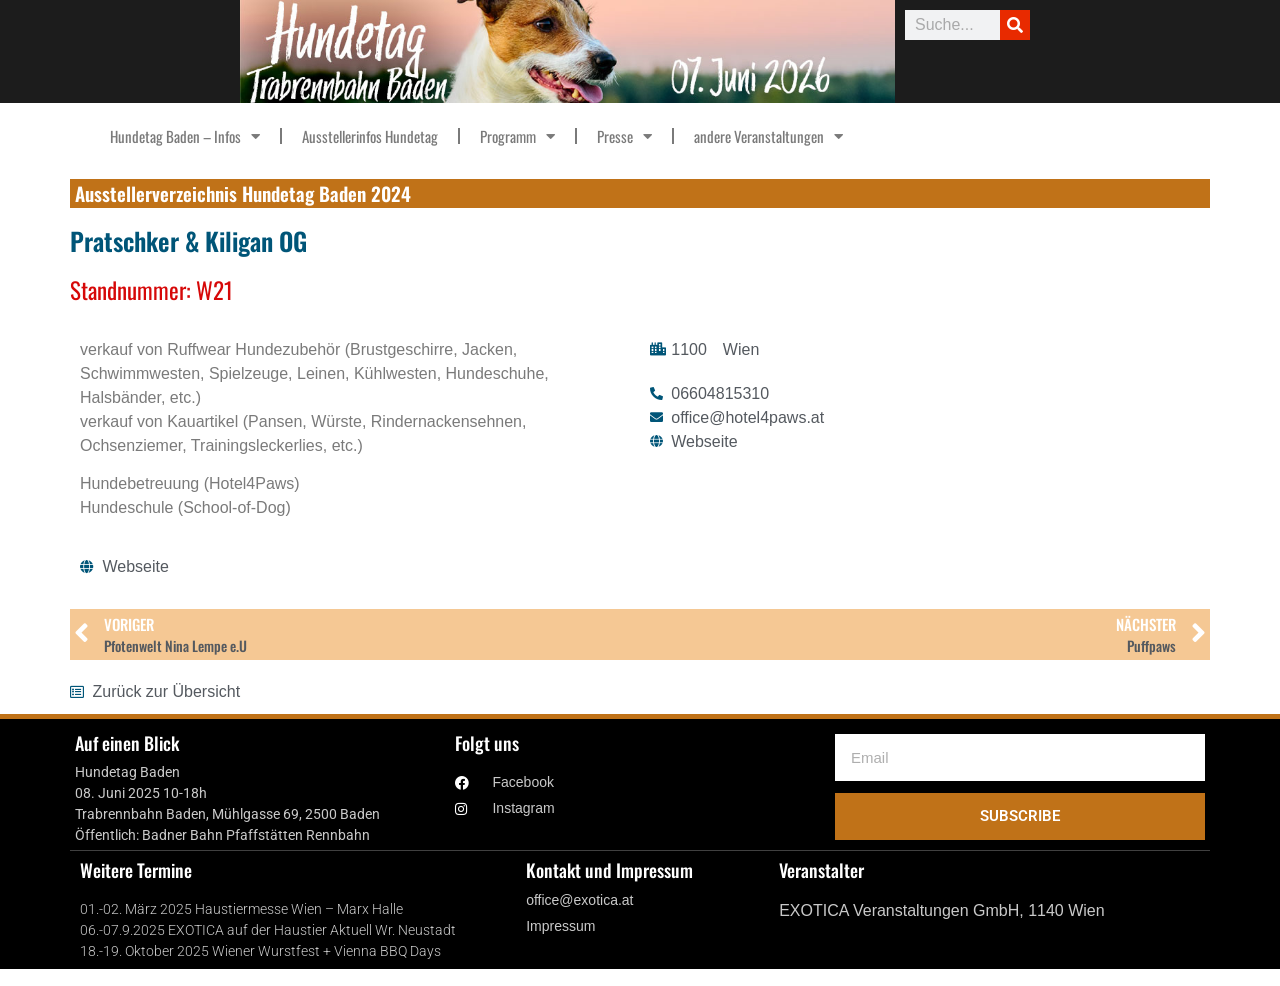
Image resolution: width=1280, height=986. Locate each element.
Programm (517, 136)
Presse (624, 136)
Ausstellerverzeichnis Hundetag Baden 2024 (243, 193)
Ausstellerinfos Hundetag (370, 136)
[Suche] (1015, 25)
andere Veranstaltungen (768, 136)
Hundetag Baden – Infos (185, 136)
